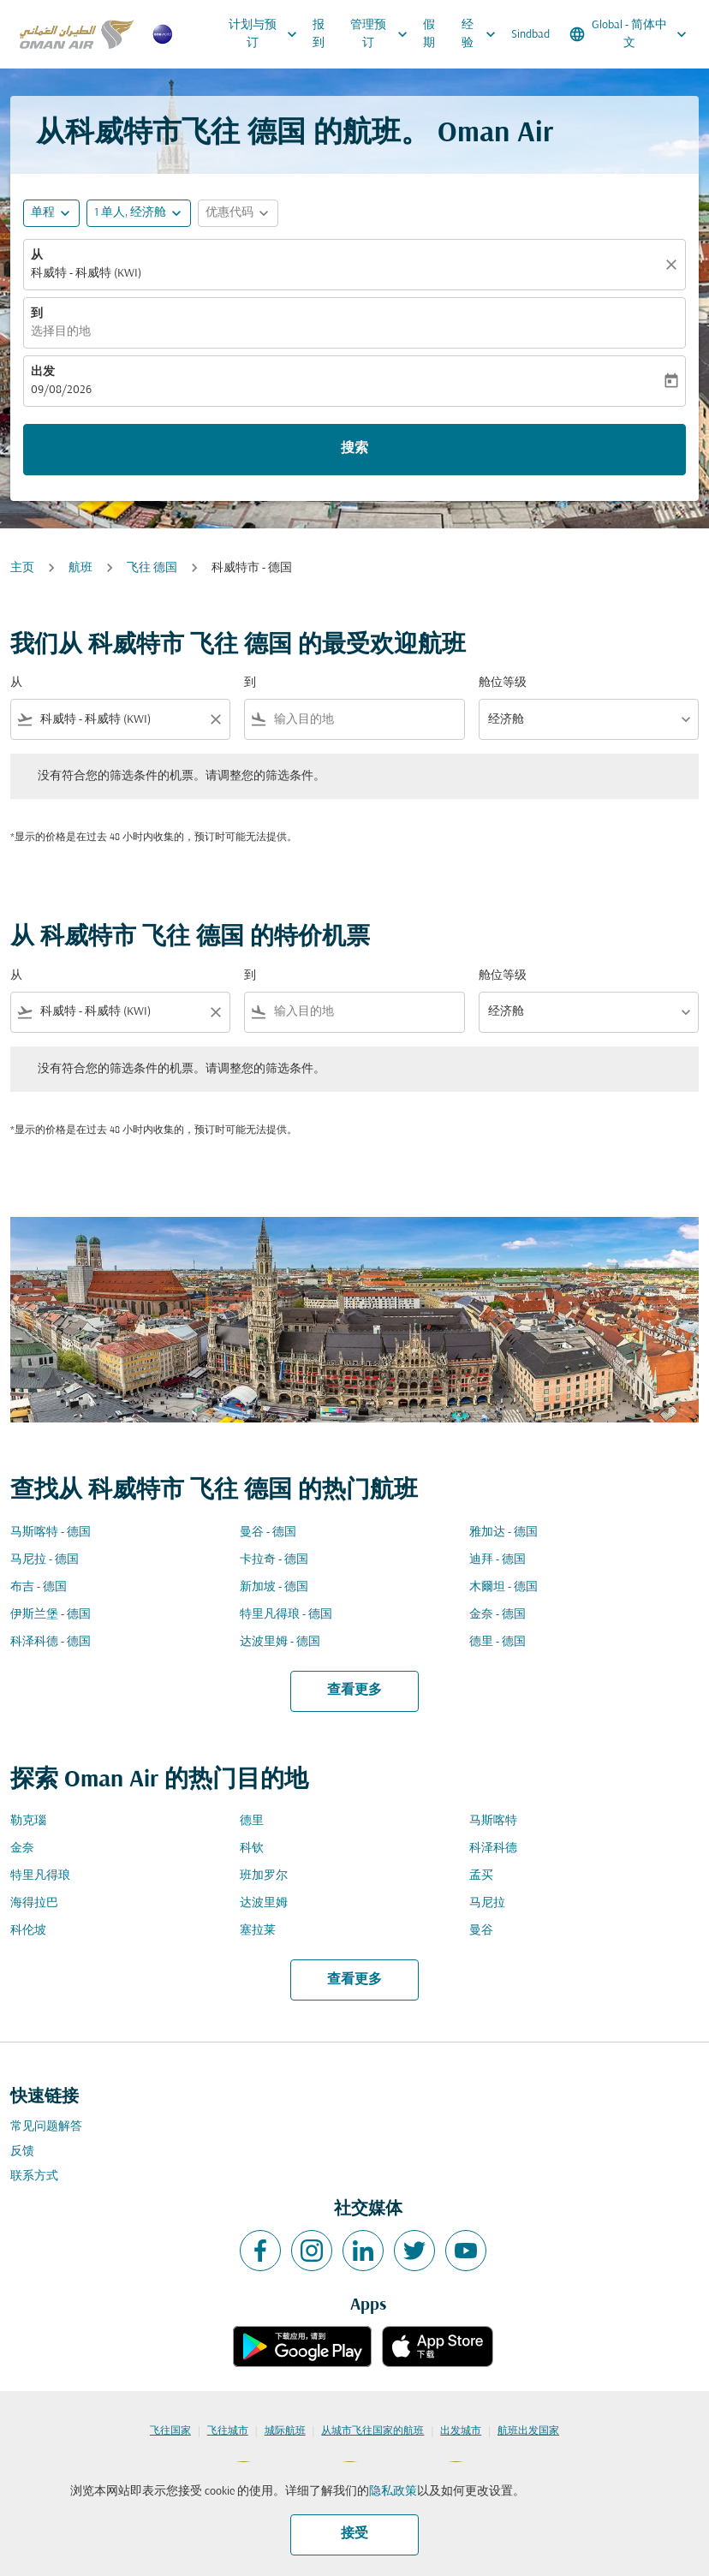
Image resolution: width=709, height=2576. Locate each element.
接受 (354, 2534)
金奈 (22, 1848)
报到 (319, 34)
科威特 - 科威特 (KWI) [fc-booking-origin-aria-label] (86, 273)
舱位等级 (503, 683)
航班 (80, 568)
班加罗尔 (264, 1875)
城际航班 (285, 2431)
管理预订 (383, 34)
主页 (22, 568)
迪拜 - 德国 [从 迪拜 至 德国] (497, 1559)
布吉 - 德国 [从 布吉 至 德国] (38, 1587)
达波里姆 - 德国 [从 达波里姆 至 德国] (280, 1642)
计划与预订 (268, 34)
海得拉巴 (34, 1903)
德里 (252, 1821)
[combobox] (120, 720)
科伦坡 (28, 1930)
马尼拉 (487, 1903)
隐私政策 (393, 2491)
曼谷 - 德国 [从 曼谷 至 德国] (268, 1532)
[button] (138, 213)
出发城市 (460, 2431)
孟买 (481, 1875)
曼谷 (481, 1930)
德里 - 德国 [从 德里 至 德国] (497, 1642)
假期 (429, 34)
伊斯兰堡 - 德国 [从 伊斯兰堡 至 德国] (50, 1614)
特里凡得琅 (40, 1875)
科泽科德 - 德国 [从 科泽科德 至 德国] (50, 1642)
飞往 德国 (152, 568)
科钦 (252, 1848)
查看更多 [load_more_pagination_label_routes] (354, 1690)
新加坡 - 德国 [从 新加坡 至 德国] (274, 1587)
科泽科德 (493, 1848)
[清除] (674, 264)
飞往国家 (170, 2431)
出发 (43, 372)
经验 (483, 34)
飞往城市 (227, 2431)
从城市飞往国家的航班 (372, 2431)
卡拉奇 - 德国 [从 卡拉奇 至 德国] (274, 1559)
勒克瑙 (28, 1821)
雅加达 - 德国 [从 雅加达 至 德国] (503, 1532)
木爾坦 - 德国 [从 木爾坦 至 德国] (503, 1587)
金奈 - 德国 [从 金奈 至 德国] (497, 1614)
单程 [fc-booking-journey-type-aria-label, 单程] (43, 212)
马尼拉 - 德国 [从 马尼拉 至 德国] (44, 1559)
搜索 (354, 449)
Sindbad (530, 34)
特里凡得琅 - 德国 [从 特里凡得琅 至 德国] (286, 1614)
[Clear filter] (214, 719)
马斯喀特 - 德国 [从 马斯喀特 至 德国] (50, 1532)
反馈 (22, 2151)
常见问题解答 (46, 2126)
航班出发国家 (528, 2431)
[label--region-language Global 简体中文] (629, 34)
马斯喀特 (493, 1821)
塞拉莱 (258, 1930)
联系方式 (34, 2176)
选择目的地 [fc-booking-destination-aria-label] (61, 331)
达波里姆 (264, 1903)
